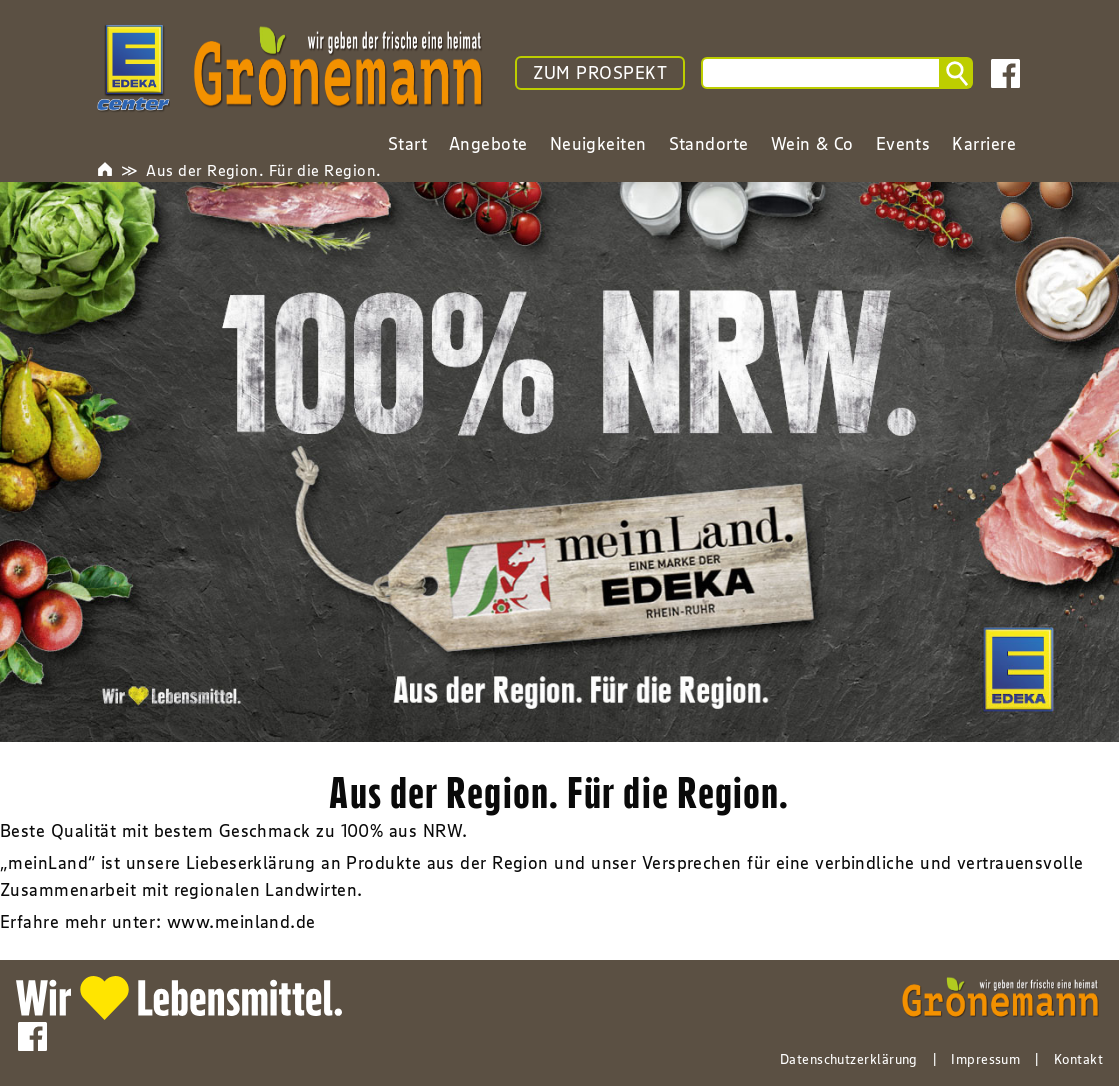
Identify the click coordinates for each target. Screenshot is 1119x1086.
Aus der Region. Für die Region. (263, 170)
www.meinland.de (241, 922)
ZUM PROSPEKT (600, 73)
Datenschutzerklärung (849, 1059)
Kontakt (1078, 1059)
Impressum (985, 1059)
